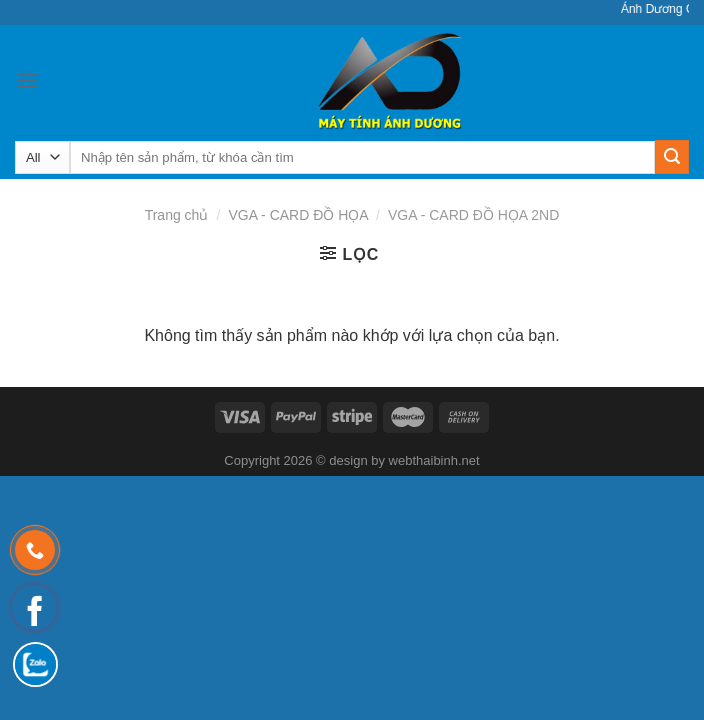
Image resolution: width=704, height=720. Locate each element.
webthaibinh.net (434, 460)
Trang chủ (177, 215)
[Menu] (27, 80)
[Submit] (672, 157)
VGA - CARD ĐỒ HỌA (297, 215)
